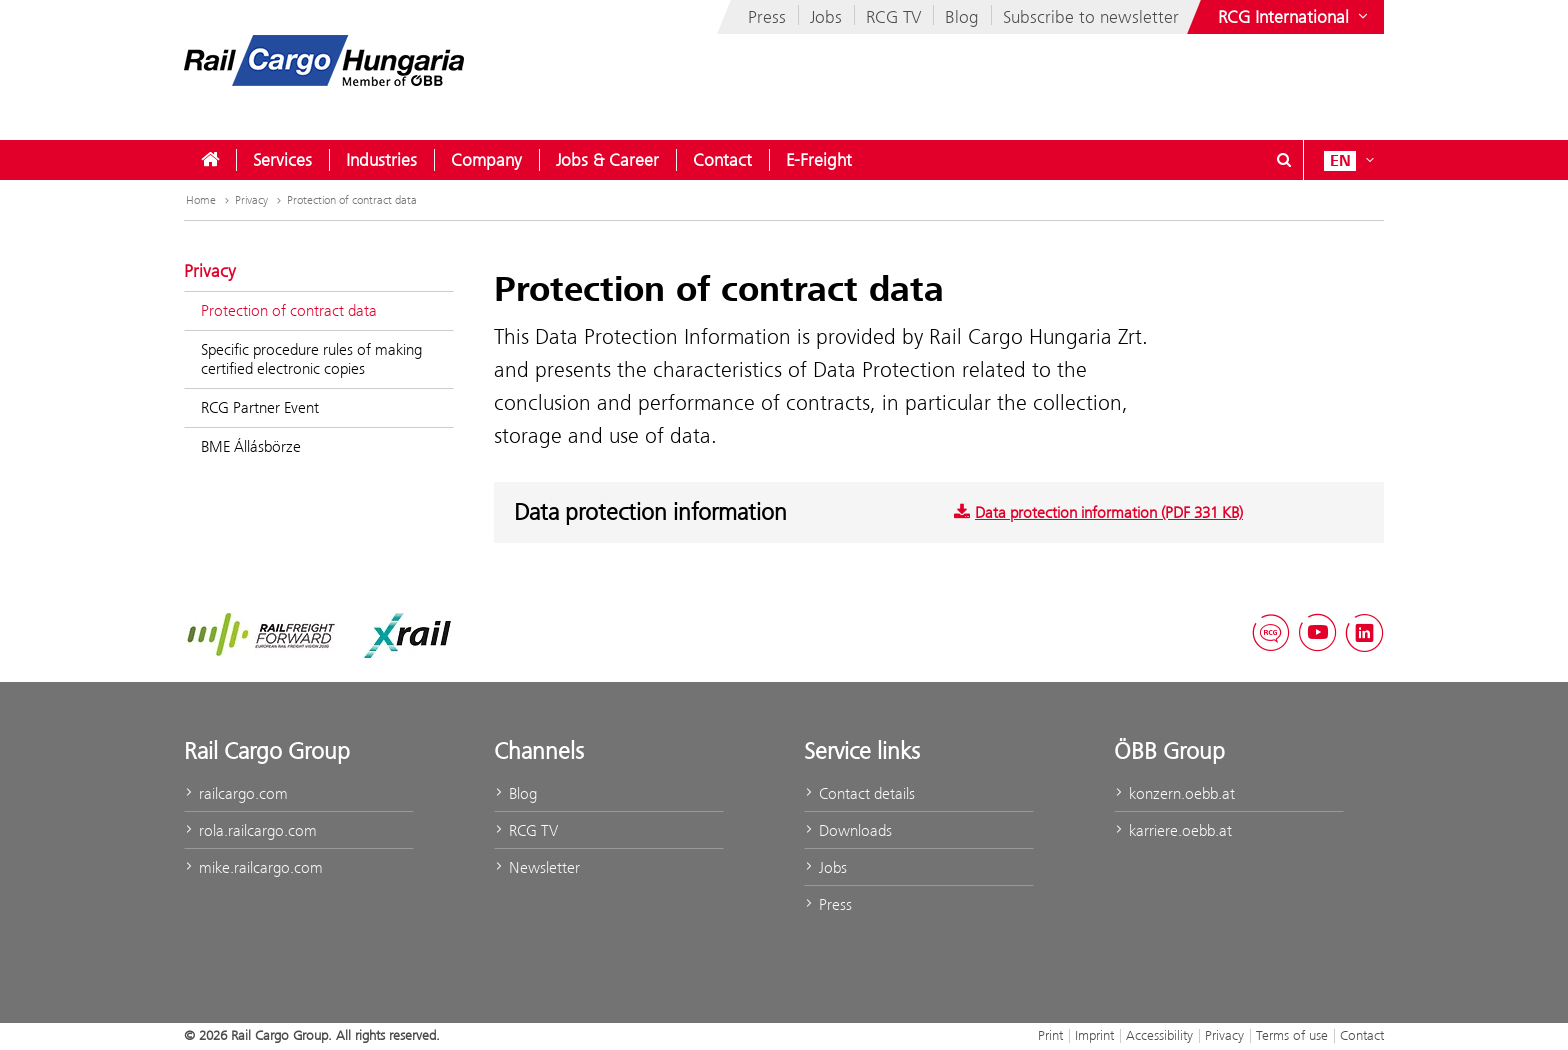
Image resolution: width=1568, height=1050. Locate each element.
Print (1050, 1035)
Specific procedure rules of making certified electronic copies (311, 359)
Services (282, 160)
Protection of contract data (352, 200)
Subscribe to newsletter (1091, 17)
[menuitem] (210, 160)
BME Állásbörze (251, 446)
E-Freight (819, 160)
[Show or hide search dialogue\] (1284, 160)
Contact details (859, 793)
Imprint (1094, 1035)
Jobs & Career (607, 160)
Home (209, 200)
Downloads (848, 830)
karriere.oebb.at (1173, 830)
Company (486, 160)
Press (767, 17)
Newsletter (537, 867)
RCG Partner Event (260, 407)
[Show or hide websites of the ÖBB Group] (1295, 17)
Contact (722, 160)
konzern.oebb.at (1174, 793)
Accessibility (1159, 1035)
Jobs (826, 17)
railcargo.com (236, 793)
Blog (962, 17)
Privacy (260, 200)
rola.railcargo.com (250, 830)
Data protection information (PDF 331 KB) (1098, 512)
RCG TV (893, 17)
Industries (381, 160)
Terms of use (1292, 1035)
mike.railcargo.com (253, 867)
